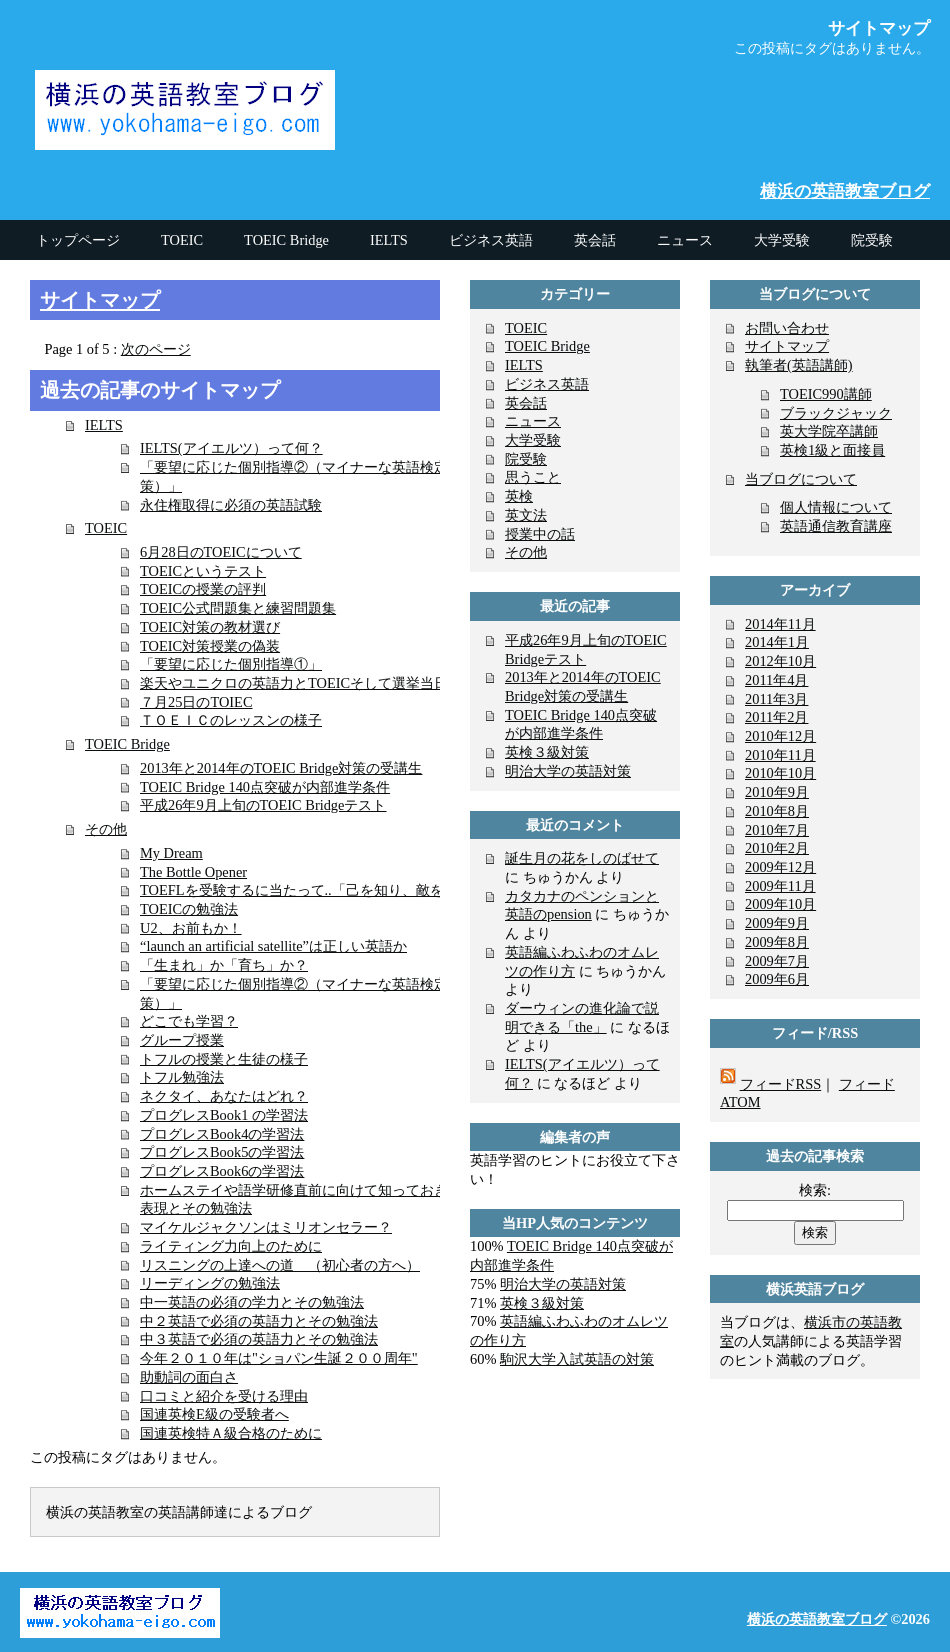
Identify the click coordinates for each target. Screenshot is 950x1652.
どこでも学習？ (189, 1021)
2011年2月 (776, 717)
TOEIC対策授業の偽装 (210, 646)
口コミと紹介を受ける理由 (224, 1396)
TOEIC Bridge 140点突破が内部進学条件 (265, 787)
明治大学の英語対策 (568, 771)
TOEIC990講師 (826, 394)
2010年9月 (777, 792)
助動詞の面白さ (189, 1377)
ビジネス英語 (547, 384)
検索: (815, 1190)
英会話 (526, 403)
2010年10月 (780, 773)
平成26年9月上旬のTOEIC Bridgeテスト (263, 805)
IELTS (104, 425)
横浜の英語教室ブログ (845, 191)
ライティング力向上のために (231, 1246)
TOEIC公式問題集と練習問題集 (238, 608)
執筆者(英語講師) (799, 365)
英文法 (526, 515)
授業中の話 (540, 534)
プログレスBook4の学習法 (222, 1134)
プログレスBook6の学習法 (222, 1171)
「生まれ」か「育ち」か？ (224, 965)
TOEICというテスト (203, 571)
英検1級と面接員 (832, 450)
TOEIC (106, 528)
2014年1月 (777, 642)
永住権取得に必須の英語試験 (231, 505)
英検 (519, 496)
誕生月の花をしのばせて (582, 858)
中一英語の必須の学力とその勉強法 (252, 1302)
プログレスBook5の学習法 (222, 1152)
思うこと (533, 477)
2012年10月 (780, 661)
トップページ (78, 240)
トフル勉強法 (182, 1077)
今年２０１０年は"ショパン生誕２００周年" (279, 1358)
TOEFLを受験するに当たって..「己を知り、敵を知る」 (313, 890)
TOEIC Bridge (127, 744)
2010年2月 (777, 848)
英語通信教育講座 (836, 526)
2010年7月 (777, 830)
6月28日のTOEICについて (221, 552)
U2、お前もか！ (191, 928)
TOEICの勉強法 (189, 909)
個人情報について (836, 507)
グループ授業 (182, 1040)
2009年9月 (777, 923)
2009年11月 (780, 886)
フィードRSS (781, 1084)
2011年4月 (776, 680)
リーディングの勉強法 (210, 1283)
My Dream (171, 853)
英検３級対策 (547, 752)
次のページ (156, 349)
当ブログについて (801, 479)
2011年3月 (776, 699)
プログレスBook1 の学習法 (224, 1115)
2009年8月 (777, 942)
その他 (106, 829)
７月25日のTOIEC (196, 702)
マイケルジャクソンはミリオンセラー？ (266, 1227)
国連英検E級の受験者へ (214, 1414)
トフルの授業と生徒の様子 (224, 1059)
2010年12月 (780, 736)
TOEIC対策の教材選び (210, 627)
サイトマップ (100, 300)
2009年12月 (780, 867)
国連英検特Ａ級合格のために (231, 1433)
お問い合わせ (787, 328)
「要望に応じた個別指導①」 (231, 664)
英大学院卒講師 (829, 431)
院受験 (526, 459)
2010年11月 (780, 755)
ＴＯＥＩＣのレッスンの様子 (231, 720)
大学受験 (533, 440)
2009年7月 (777, 961)
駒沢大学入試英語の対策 (577, 1359)
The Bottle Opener (193, 872)
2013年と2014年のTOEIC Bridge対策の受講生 (281, 768)
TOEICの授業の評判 (203, 589)
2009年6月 (777, 979)
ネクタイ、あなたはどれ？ (224, 1096)
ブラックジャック (836, 413)
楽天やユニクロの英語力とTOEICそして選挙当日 (294, 683)
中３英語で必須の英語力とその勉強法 (259, 1339)
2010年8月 (777, 811)
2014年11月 (780, 624)
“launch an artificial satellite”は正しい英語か (273, 946)
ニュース (533, 421)
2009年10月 (780, 904)
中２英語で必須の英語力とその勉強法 (259, 1321)
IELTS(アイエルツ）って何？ (231, 448)
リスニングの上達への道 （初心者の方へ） (280, 1265)
